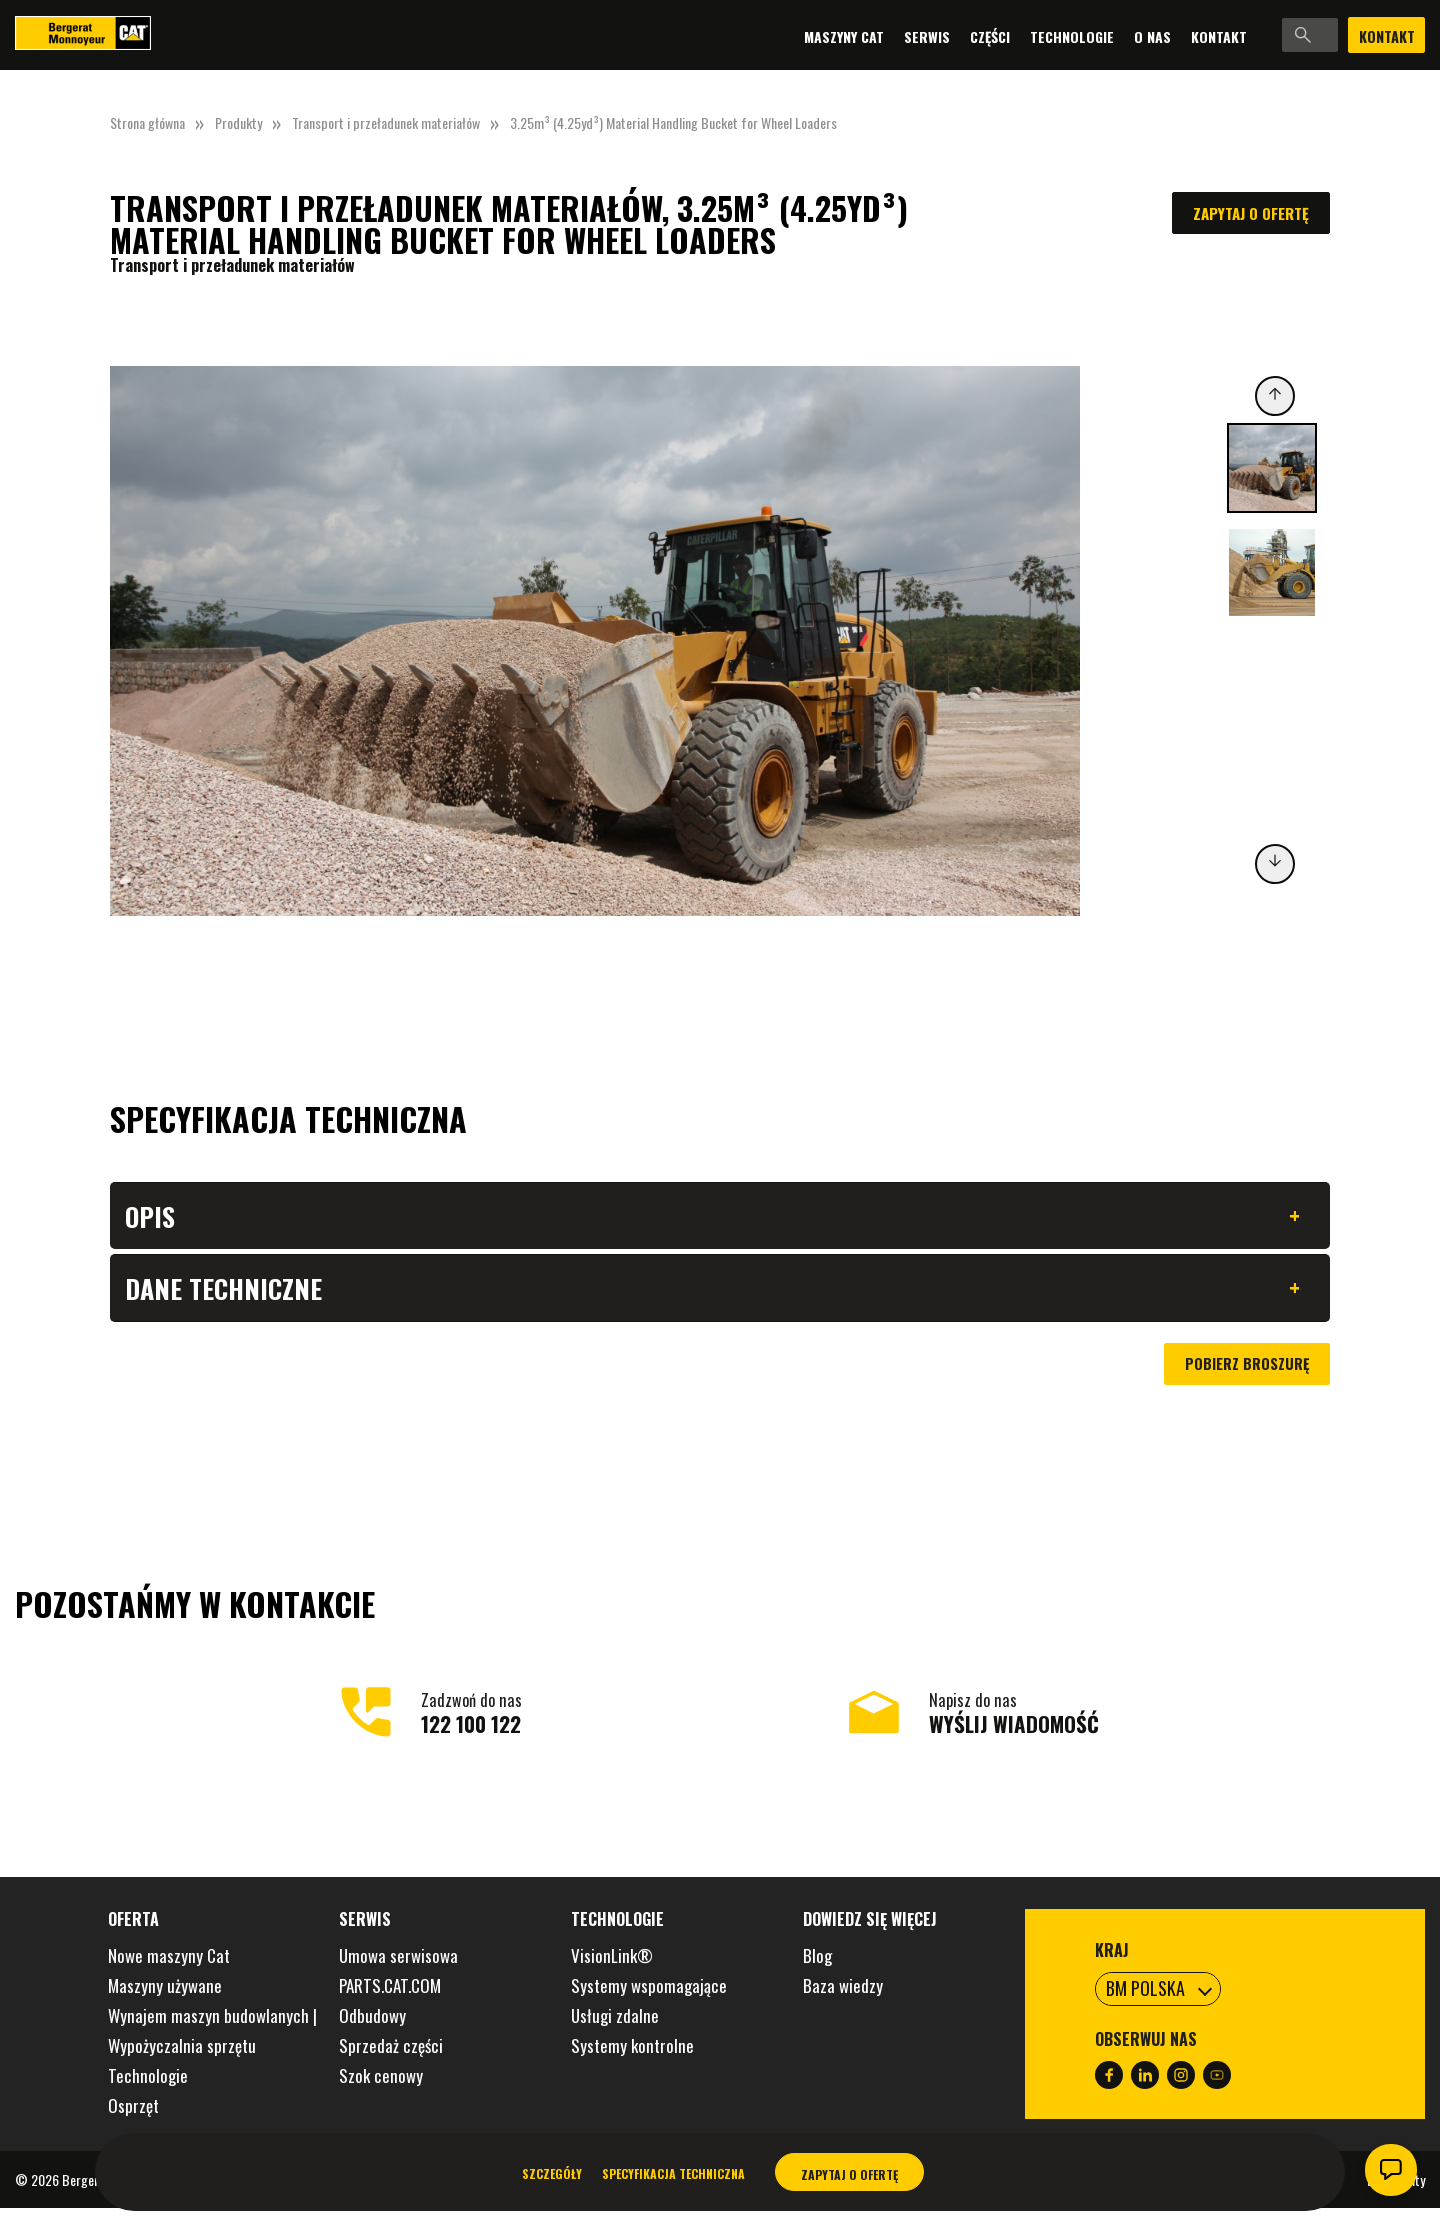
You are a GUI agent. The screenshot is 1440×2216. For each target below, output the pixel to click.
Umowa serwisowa (398, 1963)
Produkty (238, 122)
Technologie (997, 35)
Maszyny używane (165, 1993)
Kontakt (1144, 35)
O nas (1077, 35)
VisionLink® (612, 1963)
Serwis (852, 35)
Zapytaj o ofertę (1251, 213)
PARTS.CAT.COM (390, 1993)
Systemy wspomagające (649, 1993)
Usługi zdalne (615, 2023)
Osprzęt (133, 2113)
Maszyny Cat (769, 35)
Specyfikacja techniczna (673, 2173)
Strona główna (147, 122)
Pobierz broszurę (1245, 1372)
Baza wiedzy (843, 1993)
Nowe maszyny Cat (169, 1963)
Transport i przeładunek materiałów (386, 122)
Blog (817, 1963)
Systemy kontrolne (632, 2053)
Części (915, 35)
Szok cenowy (381, 2083)
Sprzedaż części (391, 2053)
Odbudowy (372, 2023)
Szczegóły (552, 2173)
